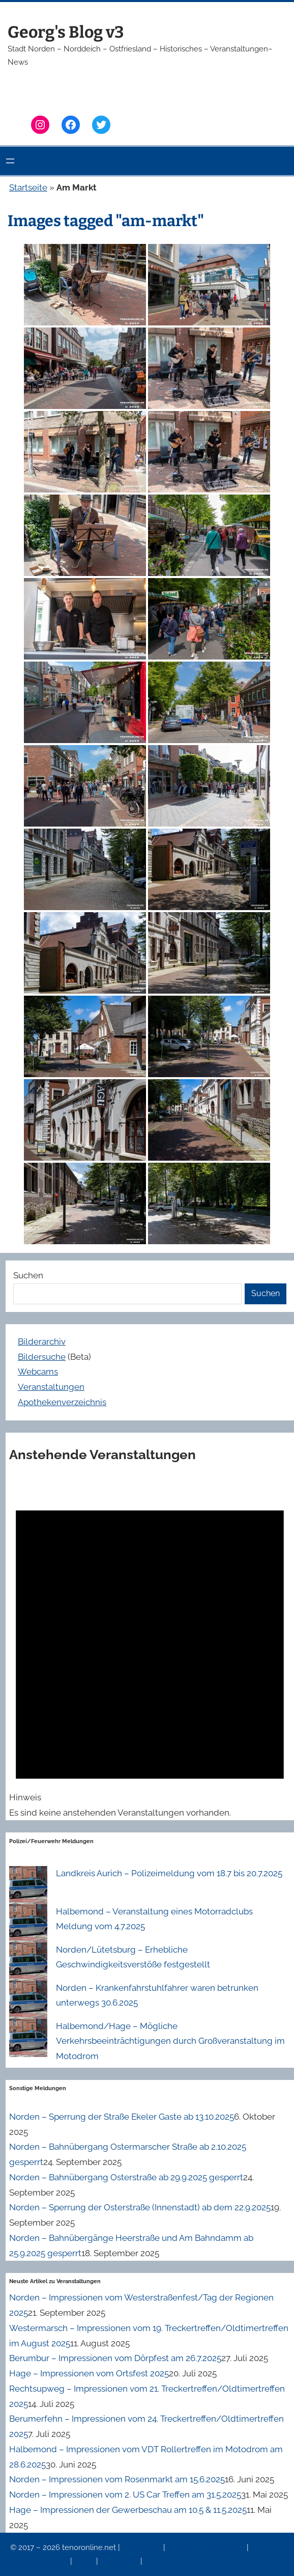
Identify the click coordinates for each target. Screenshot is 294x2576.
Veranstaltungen (51, 1387)
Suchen (28, 1275)
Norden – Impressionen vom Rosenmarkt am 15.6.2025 (117, 2479)
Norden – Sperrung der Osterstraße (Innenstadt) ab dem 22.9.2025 (140, 2207)
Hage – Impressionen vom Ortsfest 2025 (89, 2373)
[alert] (149, 1649)
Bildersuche (42, 1357)
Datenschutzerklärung (207, 2547)
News (85, 2561)
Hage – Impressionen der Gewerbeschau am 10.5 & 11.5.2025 (128, 2510)
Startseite (28, 187)
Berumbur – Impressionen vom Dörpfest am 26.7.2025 (115, 2358)
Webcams (38, 1371)
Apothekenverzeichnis (62, 1402)
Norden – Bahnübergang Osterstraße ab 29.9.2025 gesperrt (126, 2177)
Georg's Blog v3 (66, 32)
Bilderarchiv (42, 1341)
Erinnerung (120, 2561)
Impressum (142, 2547)
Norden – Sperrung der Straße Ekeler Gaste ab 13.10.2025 (121, 2117)
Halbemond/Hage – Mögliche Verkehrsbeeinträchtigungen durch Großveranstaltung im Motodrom (170, 2041)
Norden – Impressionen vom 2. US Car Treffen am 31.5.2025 (125, 2494)
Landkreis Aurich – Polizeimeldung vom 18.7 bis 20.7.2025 (169, 1873)
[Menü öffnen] (10, 161)
